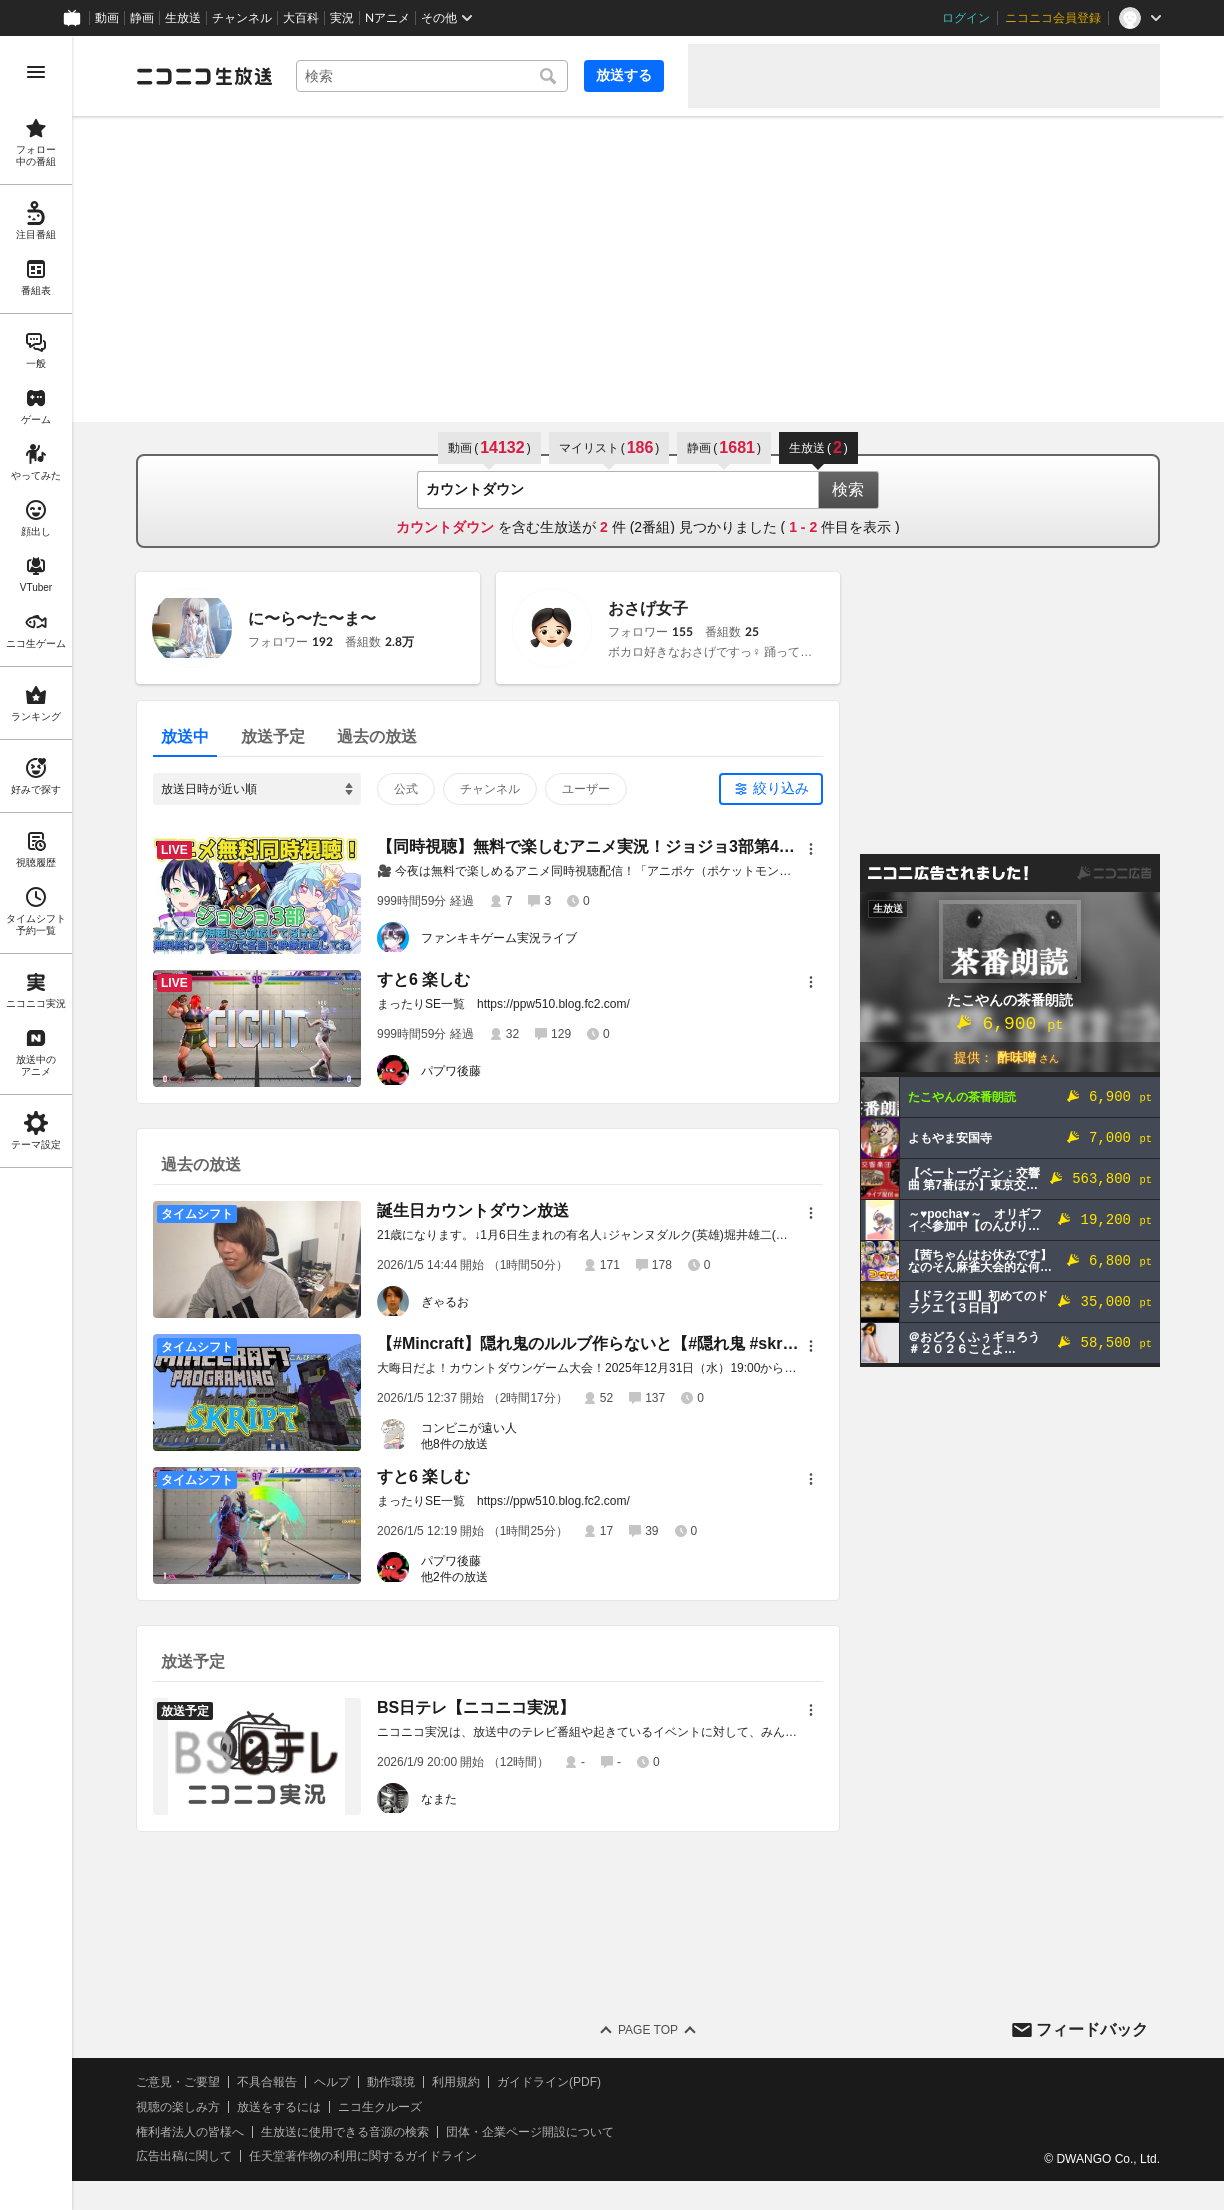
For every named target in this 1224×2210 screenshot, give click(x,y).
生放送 (183, 18)
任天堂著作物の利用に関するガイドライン (363, 2156)
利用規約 (456, 2082)
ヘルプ (332, 2082)
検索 (848, 489)
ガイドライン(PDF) (549, 2082)
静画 (142, 18)
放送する (624, 75)
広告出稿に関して (184, 2156)
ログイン (966, 18)
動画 (107, 18)
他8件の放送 (454, 1444)
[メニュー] (811, 849)
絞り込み (781, 788)
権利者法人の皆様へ (190, 2132)
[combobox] (432, 76)
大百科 (301, 18)
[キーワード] (432, 76)
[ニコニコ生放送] (204, 76)
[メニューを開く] (36, 72)
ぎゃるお (445, 1302)
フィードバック (1092, 2029)
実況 (342, 18)
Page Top (648, 2030)
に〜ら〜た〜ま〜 (312, 618)
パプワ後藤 (451, 1071)
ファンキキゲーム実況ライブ (499, 938)
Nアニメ (387, 18)
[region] (36, 1123)
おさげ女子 (648, 608)
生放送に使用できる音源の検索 (345, 2132)
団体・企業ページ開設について (530, 2132)
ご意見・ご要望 (178, 2082)
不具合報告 (267, 2082)
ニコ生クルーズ (380, 2107)
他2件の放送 (454, 1577)
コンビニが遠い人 (469, 1428)
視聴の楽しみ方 (178, 2107)
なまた (439, 1799)
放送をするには (279, 2107)
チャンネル (242, 18)
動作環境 (391, 2082)
